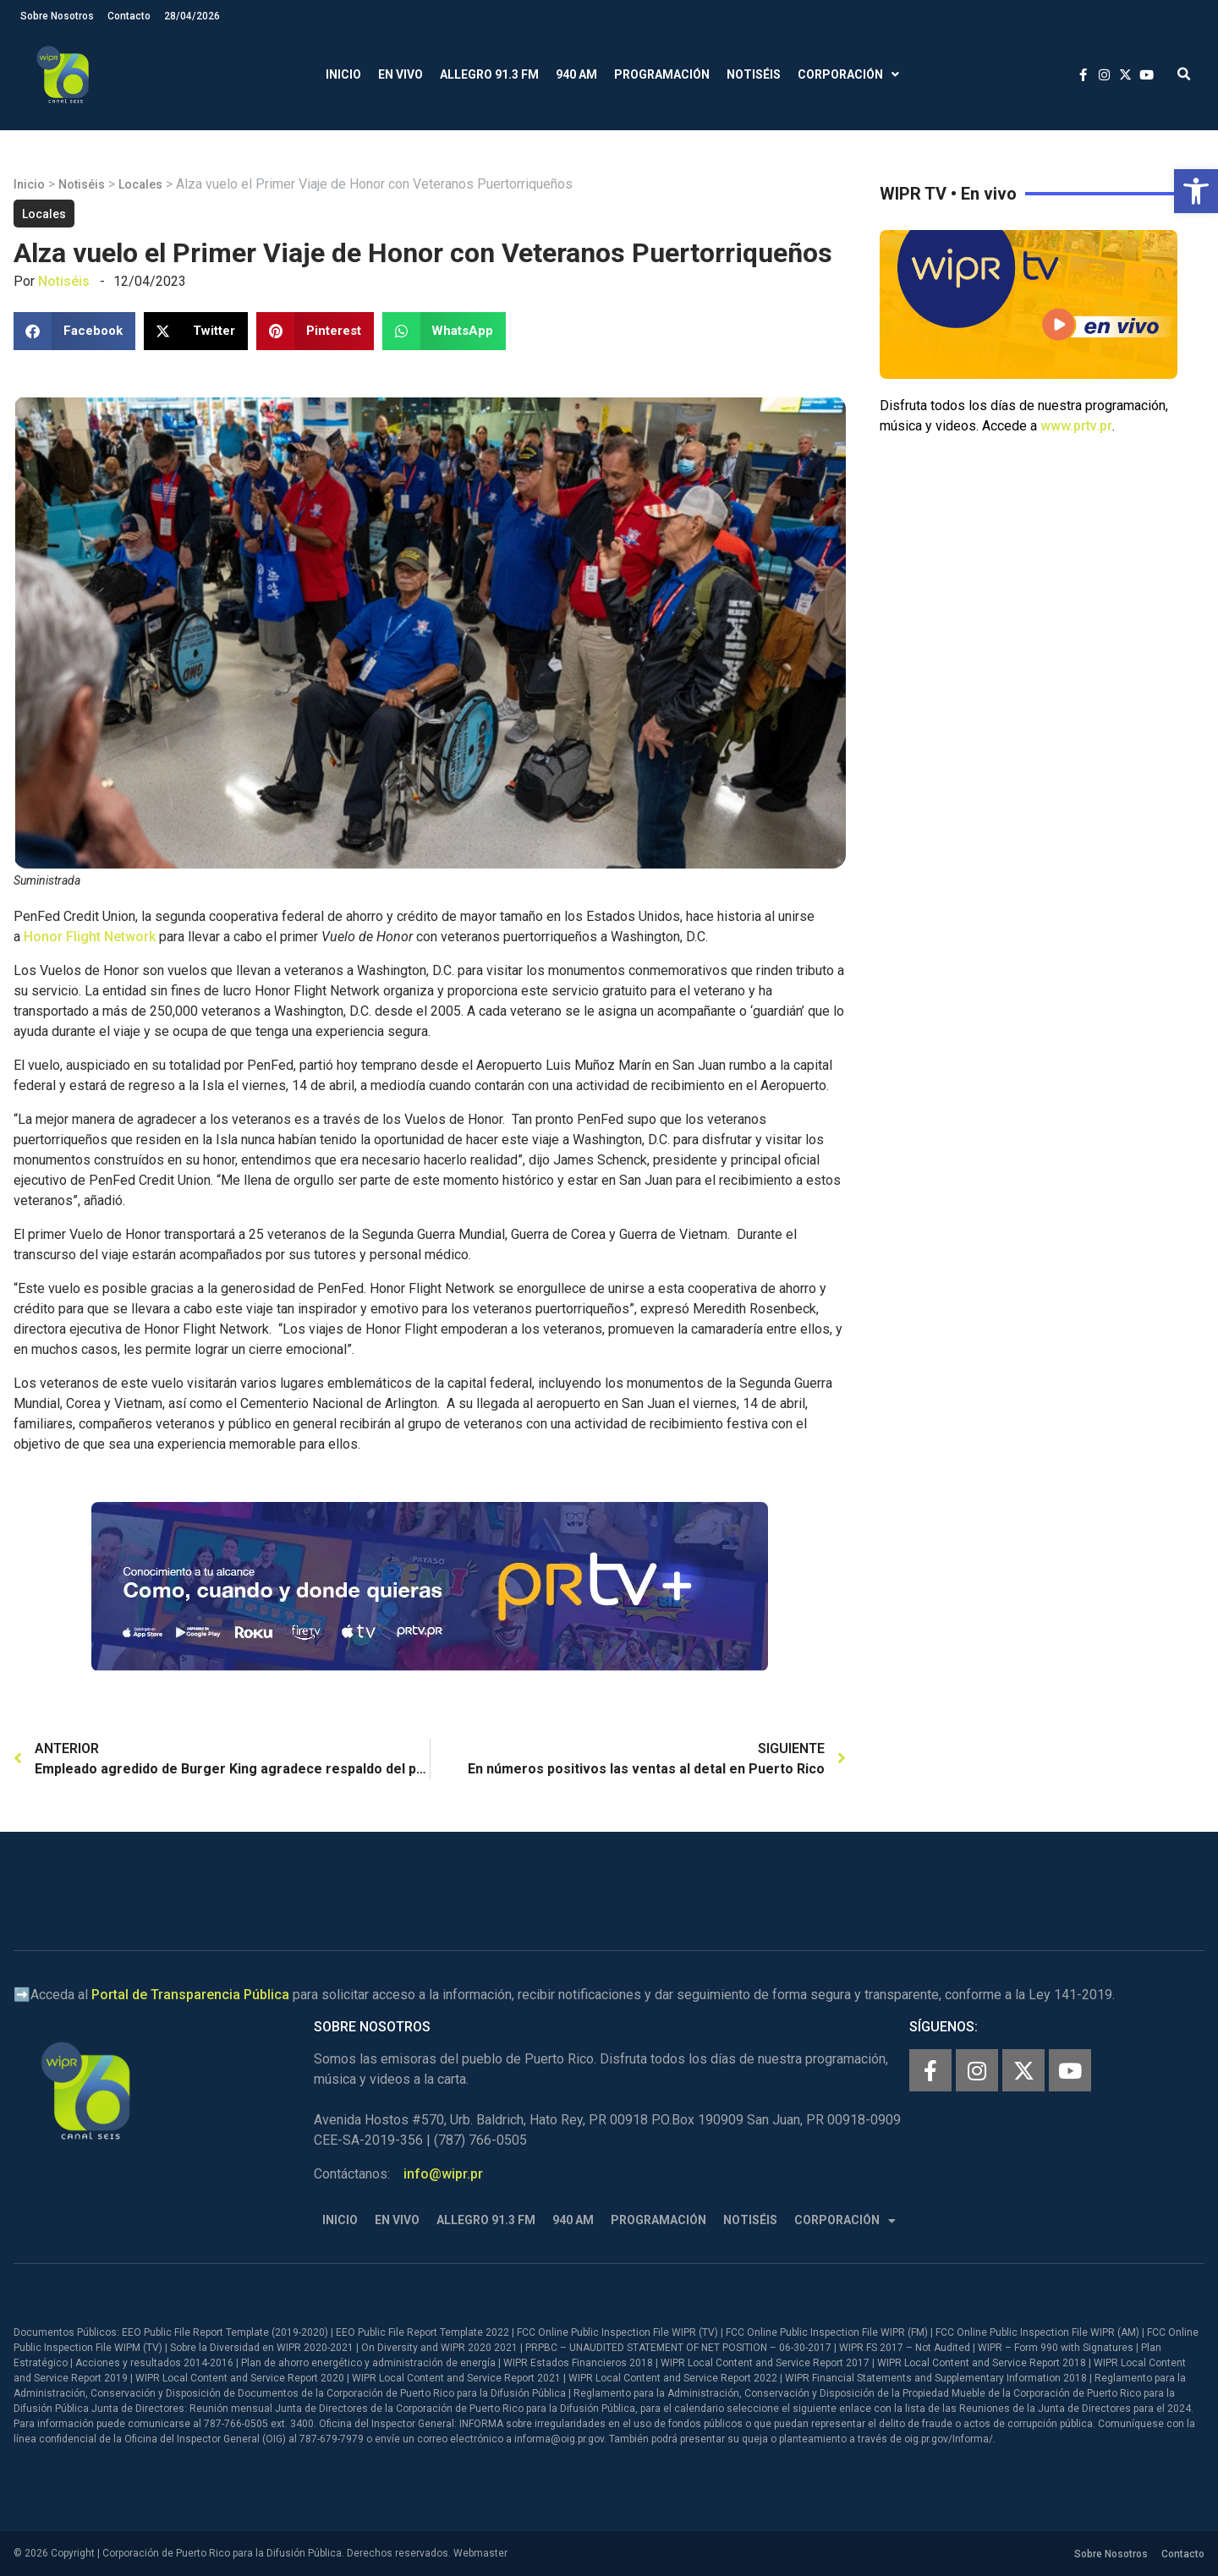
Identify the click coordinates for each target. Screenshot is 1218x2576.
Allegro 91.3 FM (489, 74)
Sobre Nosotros (57, 16)
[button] (1196, 191)
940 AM (576, 74)
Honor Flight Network (90, 937)
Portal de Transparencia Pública (190, 1995)
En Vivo (400, 74)
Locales (140, 184)
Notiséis (754, 74)
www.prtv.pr (1076, 426)
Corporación (848, 75)
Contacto (129, 16)
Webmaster (480, 2553)
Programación (662, 74)
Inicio (343, 74)
